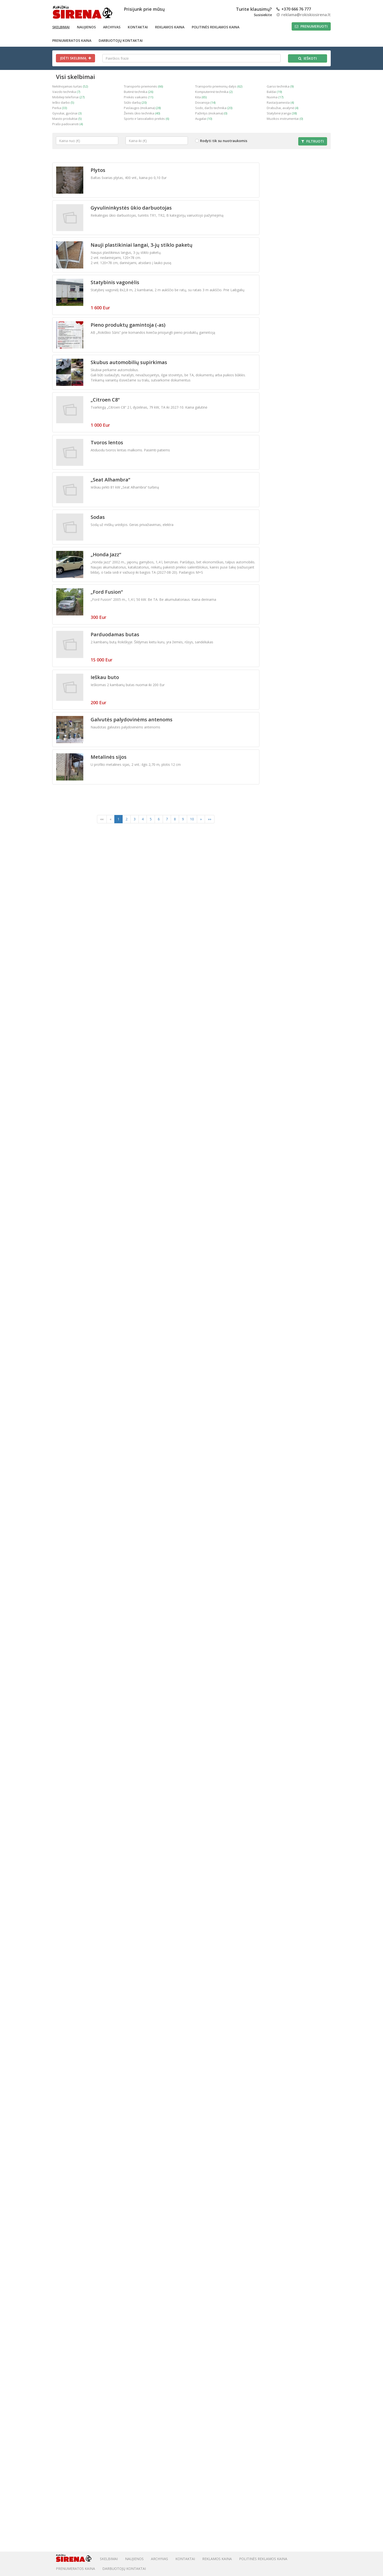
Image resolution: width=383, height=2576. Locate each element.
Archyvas (111, 27)
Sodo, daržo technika (213, 108)
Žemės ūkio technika (142, 113)
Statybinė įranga (282, 113)
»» (209, 819)
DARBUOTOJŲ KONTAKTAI (121, 40)
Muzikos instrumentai (285, 118)
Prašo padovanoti (67, 124)
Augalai (203, 118)
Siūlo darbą (135, 102)
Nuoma (275, 97)
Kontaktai (138, 27)
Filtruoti (312, 141)
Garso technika (280, 86)
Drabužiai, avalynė (282, 108)
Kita (201, 97)
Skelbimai (61, 27)
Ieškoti (307, 58)
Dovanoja (205, 102)
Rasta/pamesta (280, 102)
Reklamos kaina (169, 27)
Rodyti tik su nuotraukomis (223, 141)
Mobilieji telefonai (68, 97)
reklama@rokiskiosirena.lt (304, 14)
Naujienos (86, 27)
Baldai (274, 91)
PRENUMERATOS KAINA (71, 40)
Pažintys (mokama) (211, 113)
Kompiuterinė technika (214, 91)
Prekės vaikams (138, 97)
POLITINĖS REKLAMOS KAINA (215, 27)
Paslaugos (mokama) (142, 108)
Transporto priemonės (143, 86)
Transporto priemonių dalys (218, 86)
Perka (59, 108)
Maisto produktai (67, 118)
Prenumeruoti (311, 26)
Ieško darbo (63, 102)
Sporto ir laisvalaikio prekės (146, 118)
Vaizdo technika (66, 91)
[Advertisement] (156, 798)
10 (192, 819)
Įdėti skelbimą (75, 58)
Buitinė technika (138, 91)
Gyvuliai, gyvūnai (67, 113)
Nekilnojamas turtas (70, 86)
